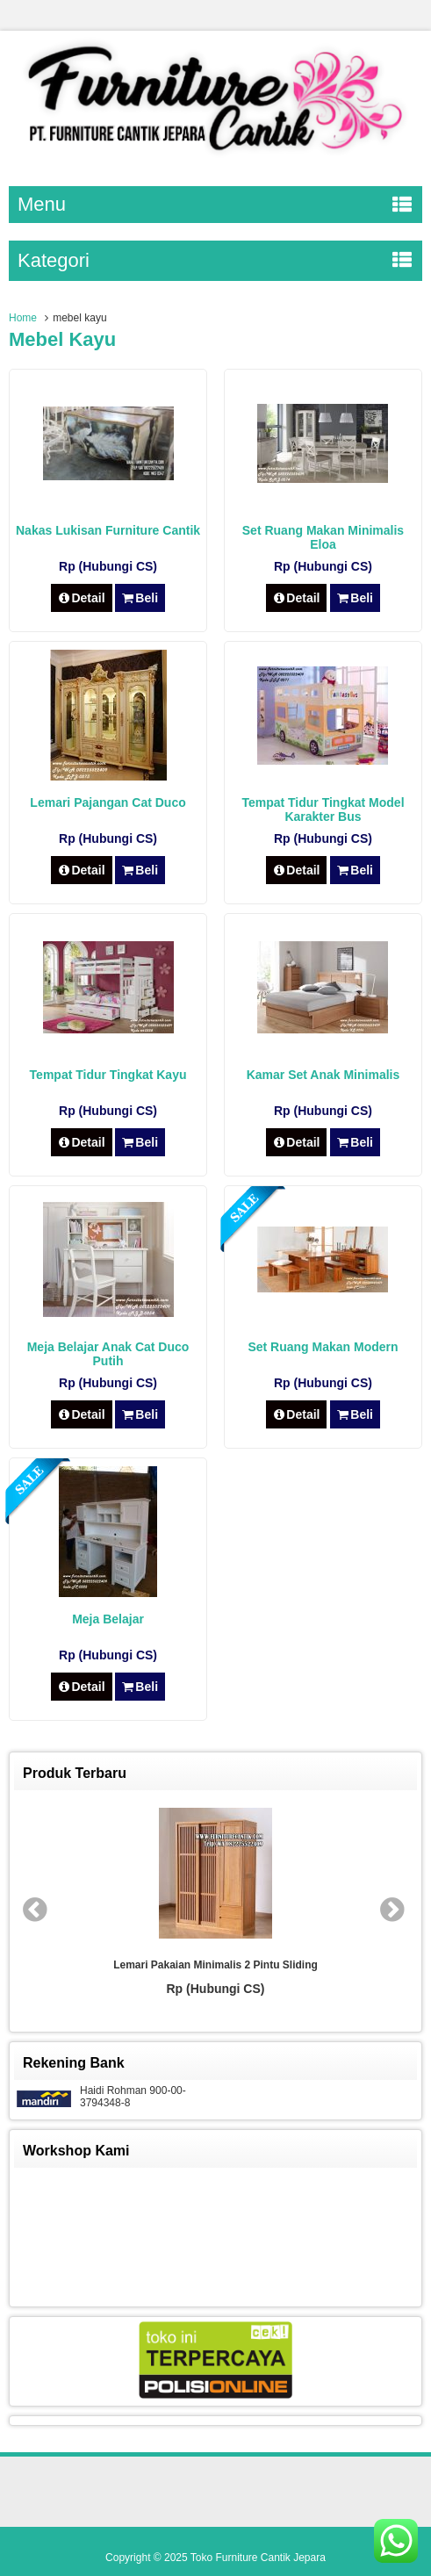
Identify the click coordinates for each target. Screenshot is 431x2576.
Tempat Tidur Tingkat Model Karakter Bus (322, 809)
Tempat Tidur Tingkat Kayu (108, 1075)
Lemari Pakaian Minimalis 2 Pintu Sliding (215, 1965)
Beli (140, 598)
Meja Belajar (108, 1619)
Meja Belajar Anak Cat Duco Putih (108, 1354)
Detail (81, 598)
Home (23, 318)
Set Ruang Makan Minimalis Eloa (323, 537)
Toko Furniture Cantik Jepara (258, 2557)
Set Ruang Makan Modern (323, 1347)
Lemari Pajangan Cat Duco (107, 802)
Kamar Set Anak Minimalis (323, 1075)
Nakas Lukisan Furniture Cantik (108, 530)
